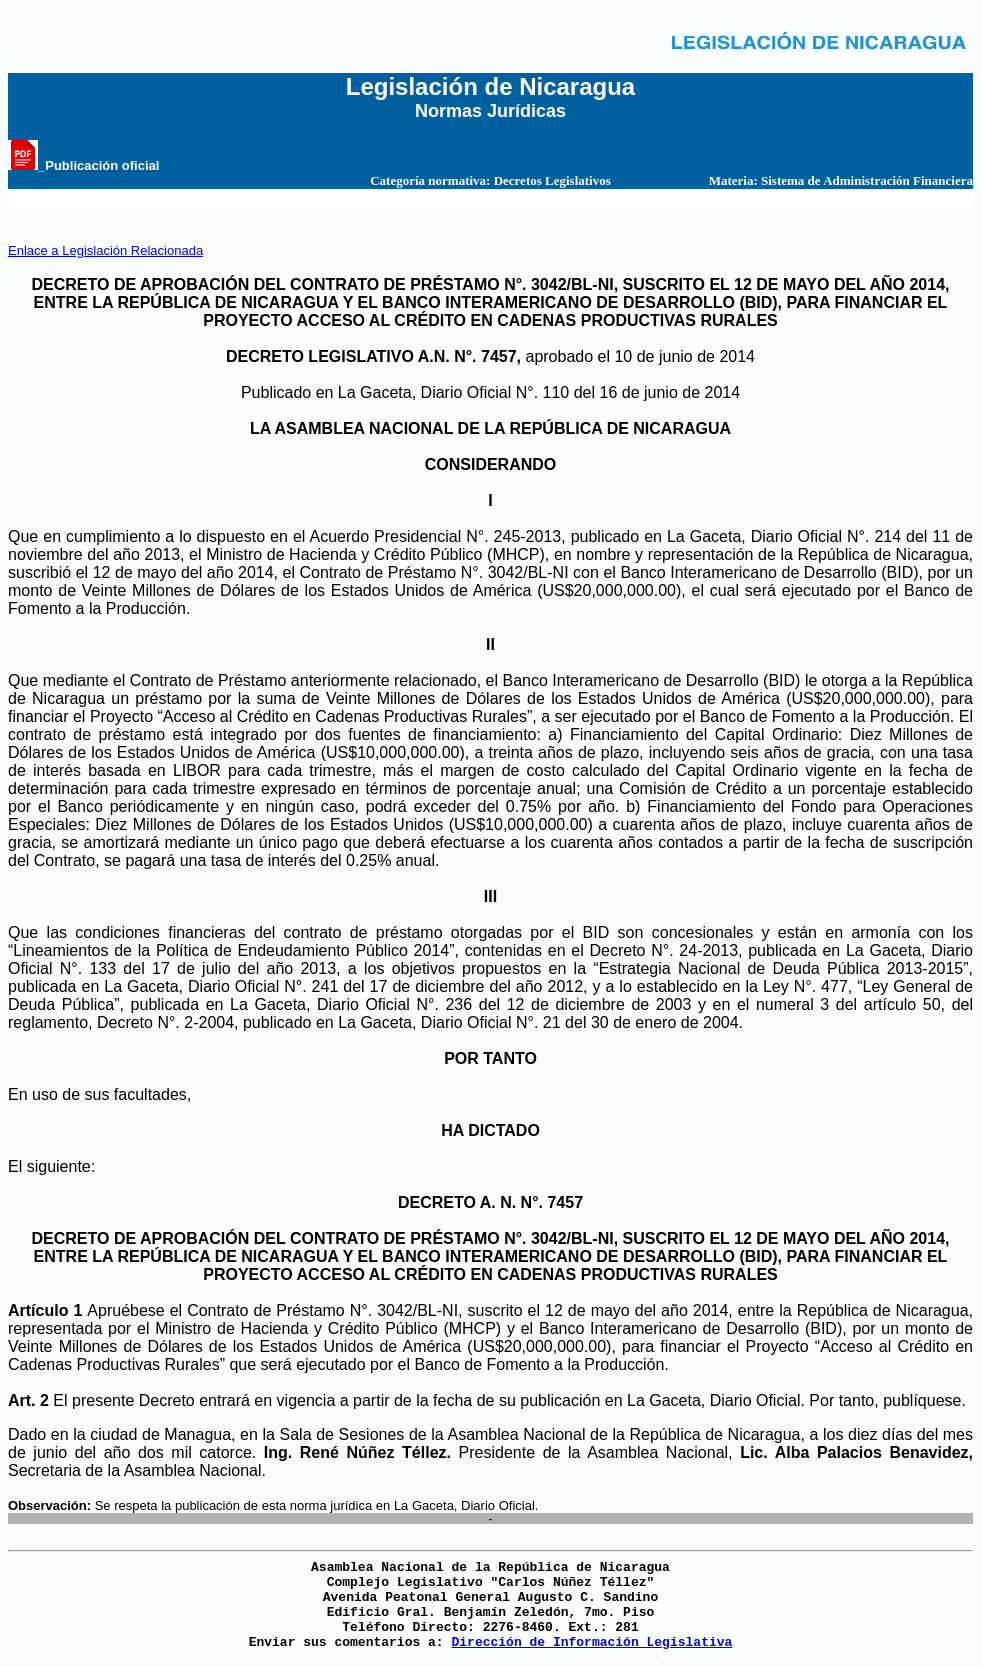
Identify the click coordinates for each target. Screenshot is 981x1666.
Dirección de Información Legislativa (591, 1642)
